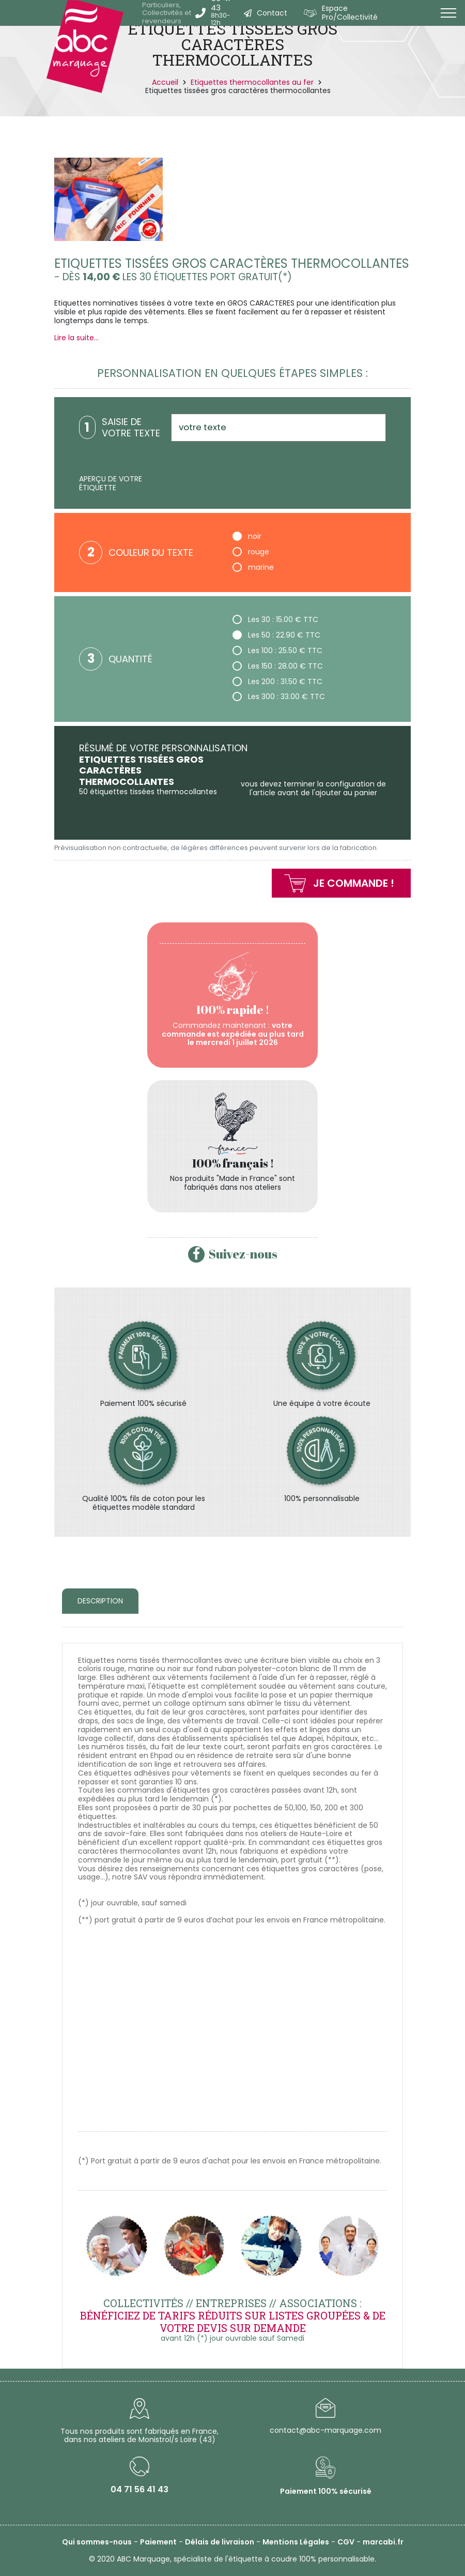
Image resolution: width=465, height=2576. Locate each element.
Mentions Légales (295, 2542)
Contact (272, 13)
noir (247, 536)
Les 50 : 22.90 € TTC (276, 635)
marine (253, 567)
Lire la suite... (76, 337)
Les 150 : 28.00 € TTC (278, 666)
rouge (251, 551)
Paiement (158, 2542)
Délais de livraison (219, 2542)
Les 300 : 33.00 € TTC (279, 696)
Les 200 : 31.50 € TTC (277, 681)
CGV (345, 2542)
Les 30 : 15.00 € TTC (275, 619)
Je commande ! (353, 883)
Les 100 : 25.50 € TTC (277, 650)
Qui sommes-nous (97, 2542)
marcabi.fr (383, 2542)
